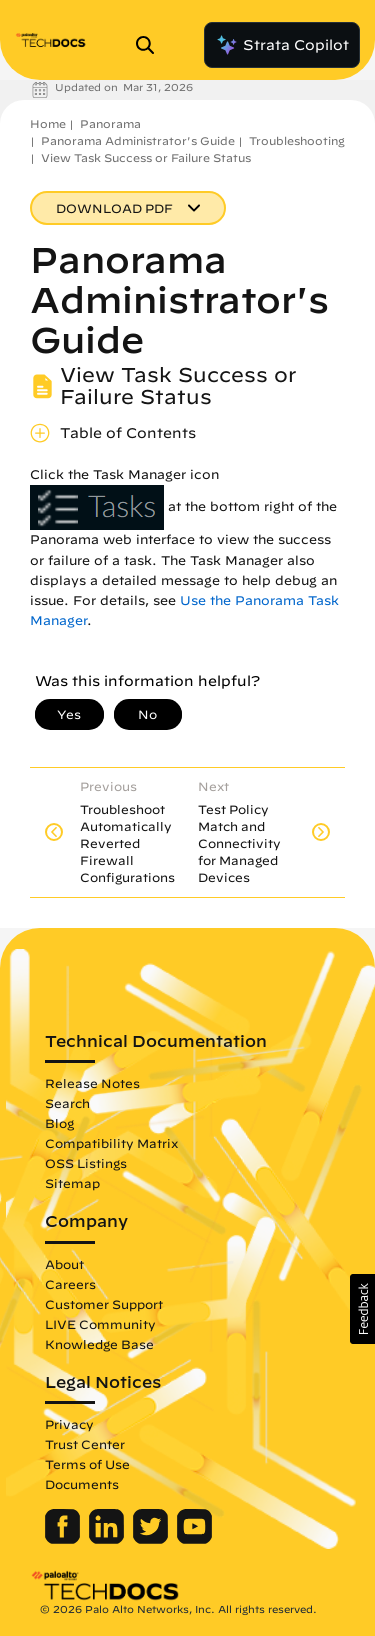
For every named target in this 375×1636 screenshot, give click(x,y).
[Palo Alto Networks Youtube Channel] (194, 1539)
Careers (70, 1284)
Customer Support (104, 1304)
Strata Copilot (282, 45)
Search (67, 1103)
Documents (82, 1484)
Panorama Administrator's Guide (138, 140)
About (64, 1264)
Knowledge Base (99, 1344)
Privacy (69, 1424)
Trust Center (85, 1444)
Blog (59, 1123)
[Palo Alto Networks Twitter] (152, 1539)
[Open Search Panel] (151, 45)
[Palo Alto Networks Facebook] (64, 1539)
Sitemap (72, 1183)
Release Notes (92, 1083)
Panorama (110, 123)
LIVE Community (100, 1324)
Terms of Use (87, 1464)
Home (48, 123)
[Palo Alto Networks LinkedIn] (108, 1539)
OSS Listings (86, 1163)
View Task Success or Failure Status (146, 157)
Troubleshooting (297, 140)
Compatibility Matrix (111, 1143)
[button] (362, 1309)
